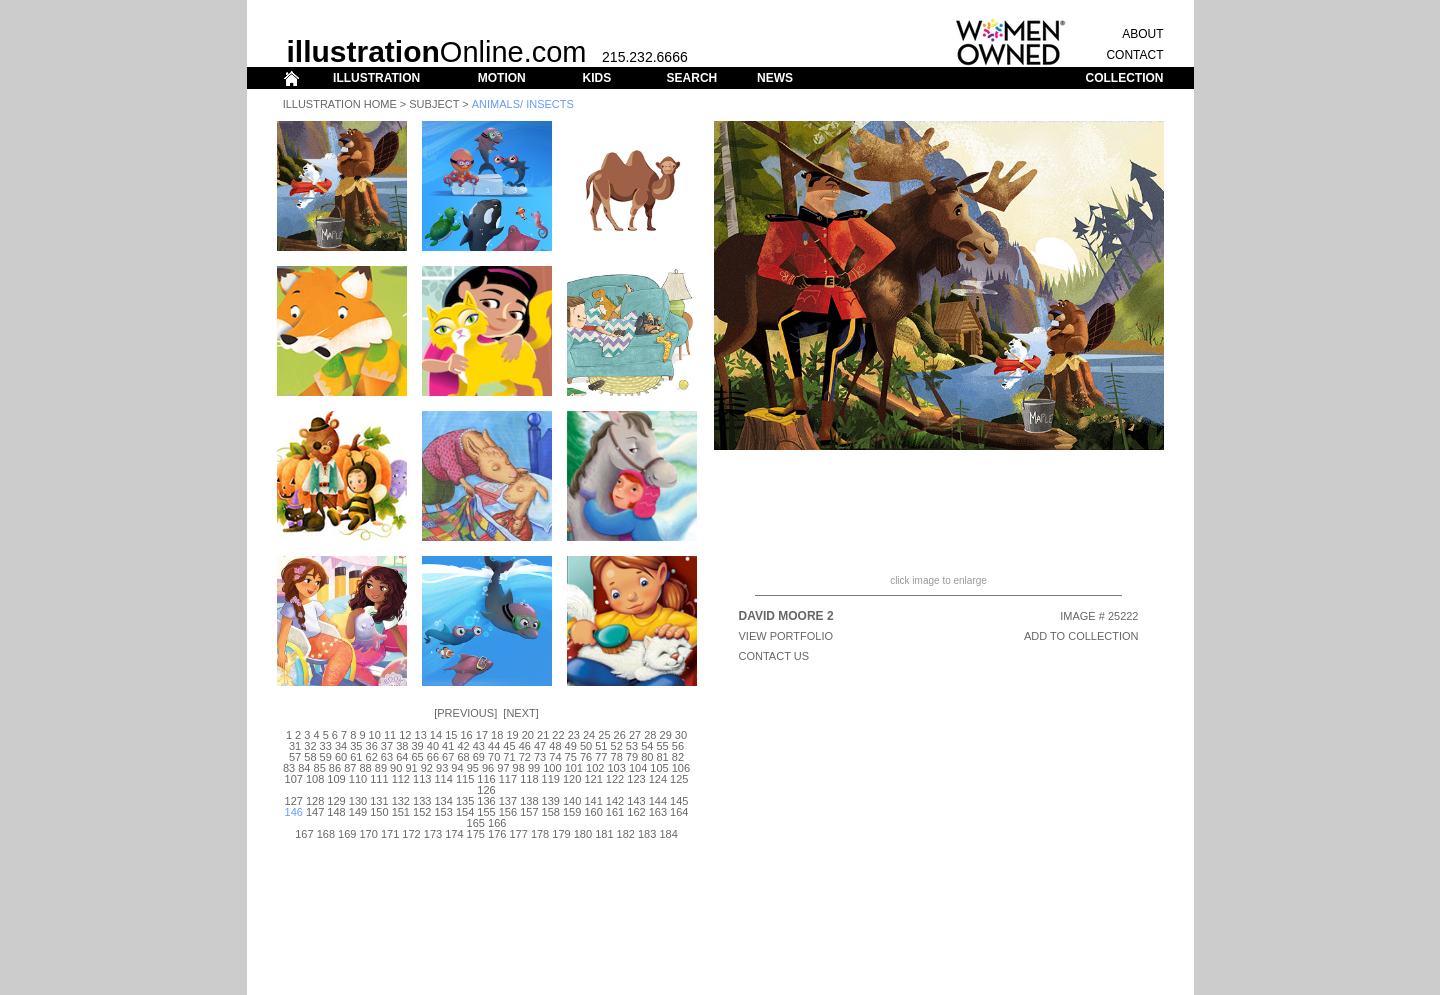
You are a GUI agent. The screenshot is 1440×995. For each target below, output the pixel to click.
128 (315, 801)
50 (586, 746)
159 (572, 812)
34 (341, 746)
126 (486, 790)
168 (326, 834)
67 (448, 757)
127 (294, 801)
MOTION (502, 78)
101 (574, 768)
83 (289, 768)
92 (427, 768)
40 (433, 746)
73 (540, 757)
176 (497, 834)
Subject (434, 104)
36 (372, 746)
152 (422, 812)
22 (558, 735)
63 (387, 757)
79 (632, 757)
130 (358, 801)
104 (638, 768)
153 (443, 812)
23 (574, 735)
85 (320, 768)
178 (540, 834)
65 (417, 757)
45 (509, 746)
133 (422, 801)
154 (465, 812)
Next (520, 713)
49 (571, 746)
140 (572, 801)
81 (662, 757)
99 (534, 768)
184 (668, 834)
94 (457, 768)
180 (583, 834)
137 (508, 801)
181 (604, 834)
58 (310, 757)
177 (518, 834)
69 (479, 757)
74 (555, 757)
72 (525, 757)
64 (402, 757)
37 (387, 746)
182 (626, 834)
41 (448, 746)
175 (476, 834)
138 (529, 801)
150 (379, 812)
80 (647, 757)
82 (678, 757)
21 (543, 735)
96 (488, 768)
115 (465, 779)
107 (294, 779)
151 (401, 812)
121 (593, 779)
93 (442, 768)
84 (304, 768)
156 (508, 812)
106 (681, 768)
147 (315, 812)
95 (473, 768)
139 (551, 801)
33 (326, 746)
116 (486, 779)
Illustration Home (340, 104)
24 (589, 735)
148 (336, 812)
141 (593, 801)
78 (617, 757)
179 (561, 834)
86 (335, 768)
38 (402, 746)
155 (486, 812)
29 (666, 735)
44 (494, 746)
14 (436, 735)
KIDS (596, 78)
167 (304, 834)
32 (310, 746)
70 (494, 757)
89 (381, 768)
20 (528, 735)
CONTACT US (774, 656)
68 (463, 757)
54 (647, 746)
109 (336, 779)
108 (315, 779)
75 (571, 757)
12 (405, 735)
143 (636, 801)
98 (519, 768)
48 (555, 746)
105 (659, 768)
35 (356, 746)
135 (465, 801)
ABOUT (1142, 34)
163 (658, 812)
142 (615, 801)
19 (512, 735)
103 (616, 768)
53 (632, 746)
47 (540, 746)
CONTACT (1134, 55)
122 (615, 779)
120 (572, 779)
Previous (465, 713)
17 (482, 735)
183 (647, 834)
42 (463, 746)
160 (593, 812)
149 (358, 812)
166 (497, 823)
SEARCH (692, 78)
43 (479, 746)
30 (681, 735)
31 (295, 746)
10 (375, 735)
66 (433, 757)
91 (411, 768)
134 (443, 801)
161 (615, 812)
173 (433, 834)
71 (509, 757)
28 (650, 735)
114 (443, 779)
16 (466, 735)
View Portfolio (786, 636)
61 (356, 757)
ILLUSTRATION (376, 78)
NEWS (775, 78)
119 (551, 779)
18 (497, 735)
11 (390, 735)
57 (295, 757)
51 (601, 746)
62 (372, 757)
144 (658, 801)
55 (662, 746)
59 (326, 757)
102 (595, 768)
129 (336, 801)
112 (401, 779)
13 (421, 735)
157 (529, 812)
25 (604, 735)
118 (529, 779)
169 (347, 834)
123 (636, 779)
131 (379, 801)
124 (658, 779)
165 (476, 823)
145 (679, 801)
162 (636, 812)
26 (620, 735)
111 (379, 779)
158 (551, 812)
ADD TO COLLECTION (1081, 636)
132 (401, 801)
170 (369, 834)
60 (341, 757)
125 (679, 779)
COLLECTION (1125, 78)
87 (350, 768)
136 (486, 801)
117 (508, 779)
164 (679, 812)
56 (678, 746)
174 (454, 834)
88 (365, 768)
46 (525, 746)
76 (586, 757)
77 (601, 757)
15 (451, 735)
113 (422, 779)
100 (552, 768)
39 (417, 746)
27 (635, 735)
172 (411, 834)
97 (503, 768)
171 (390, 834)
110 (358, 779)
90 (396, 768)
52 (617, 746)
